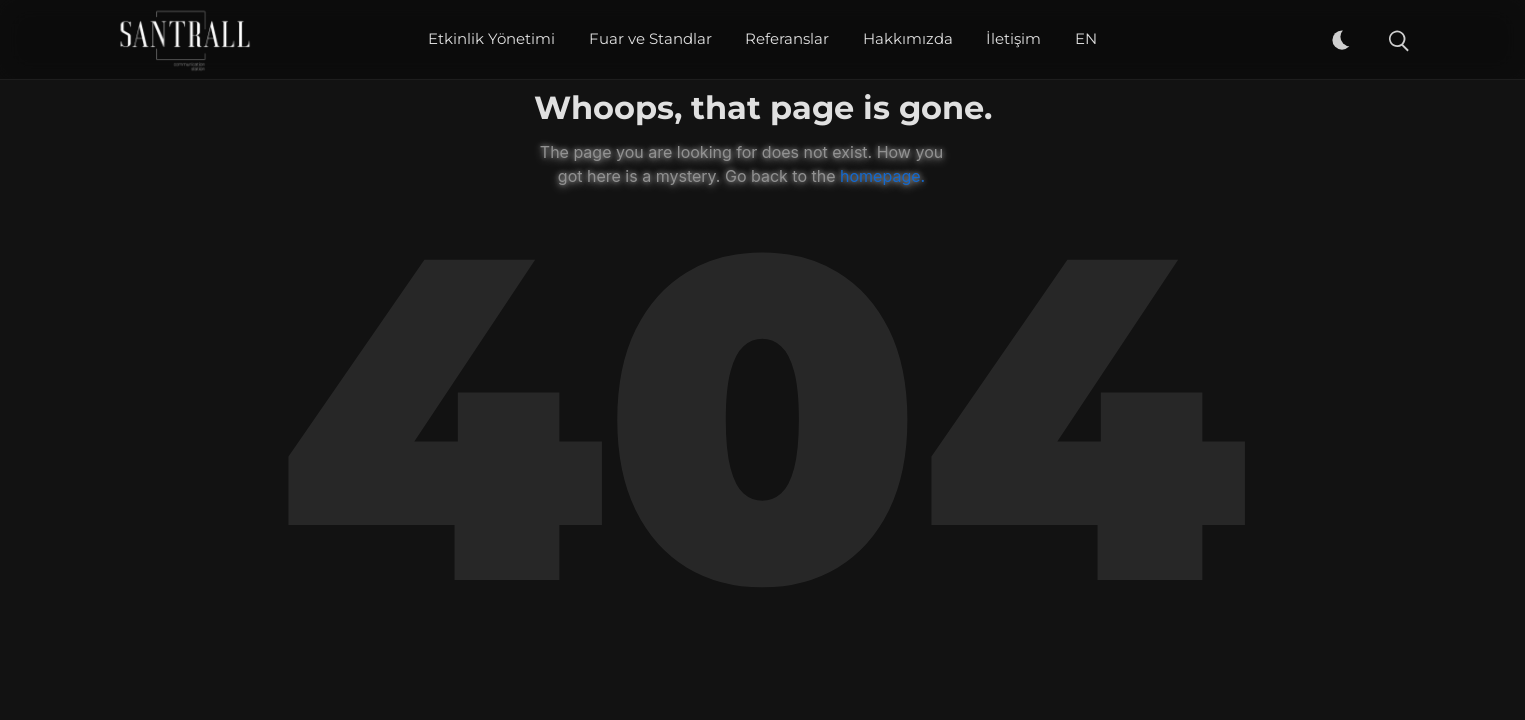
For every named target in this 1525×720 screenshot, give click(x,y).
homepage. (882, 176)
